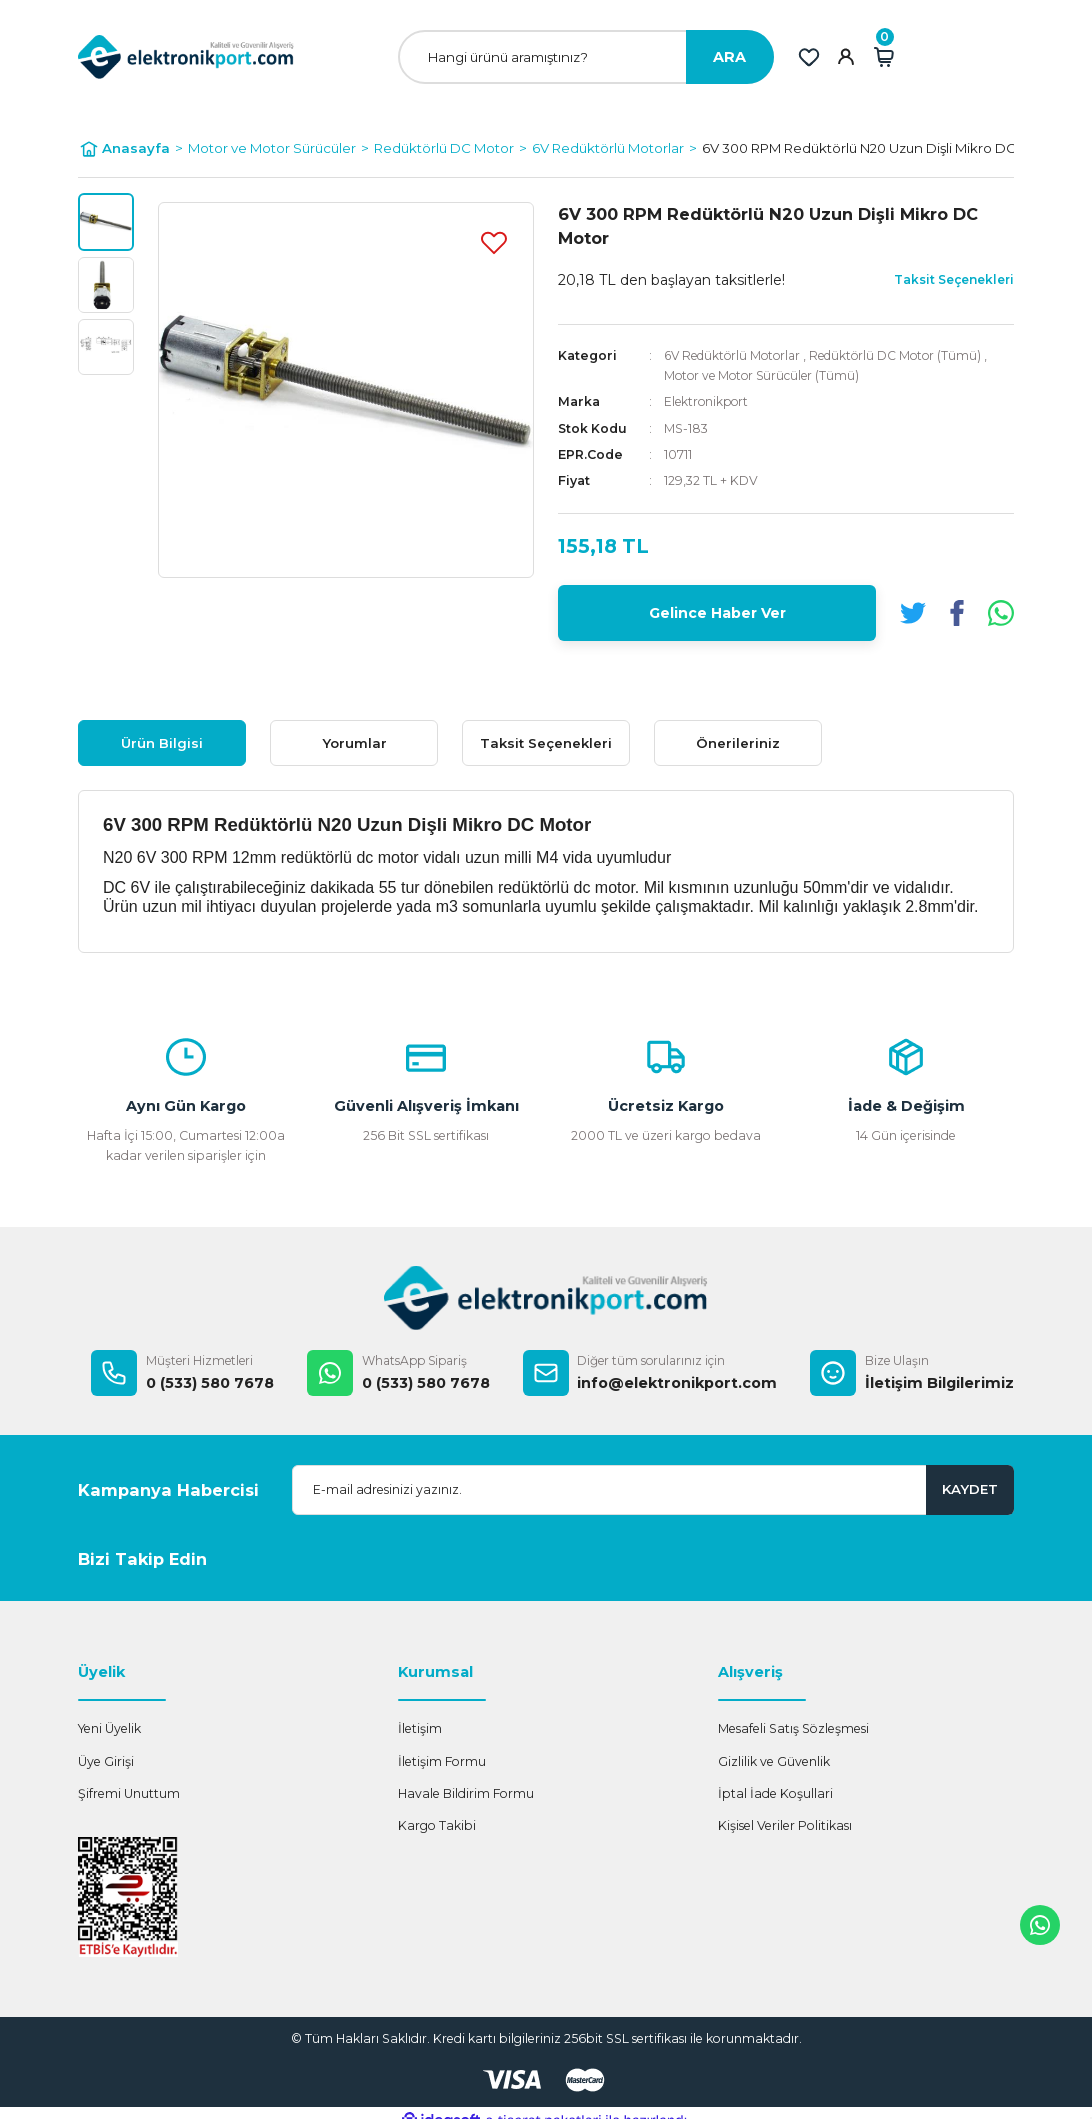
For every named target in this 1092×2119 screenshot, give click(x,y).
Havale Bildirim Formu (466, 1793)
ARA (729, 57)
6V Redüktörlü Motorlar (736, 355)
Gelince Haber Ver (717, 612)
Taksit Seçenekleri (546, 743)
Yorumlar (354, 743)
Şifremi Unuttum (129, 1793)
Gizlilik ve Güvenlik (774, 1761)
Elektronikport (708, 401)
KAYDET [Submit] (970, 1489)
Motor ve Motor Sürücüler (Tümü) (765, 375)
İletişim (420, 1728)
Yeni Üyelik (109, 1728)
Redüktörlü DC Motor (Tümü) (905, 355)
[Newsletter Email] (653, 1490)
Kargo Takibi (437, 1825)
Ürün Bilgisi (162, 743)
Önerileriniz (738, 743)
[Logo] (186, 56)
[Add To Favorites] (494, 242)
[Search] (586, 57)
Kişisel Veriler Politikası (785, 1825)
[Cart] (884, 57)
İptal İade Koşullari (775, 1793)
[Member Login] (846, 57)
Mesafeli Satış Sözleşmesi (793, 1728)
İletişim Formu (442, 1761)
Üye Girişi (106, 1761)
